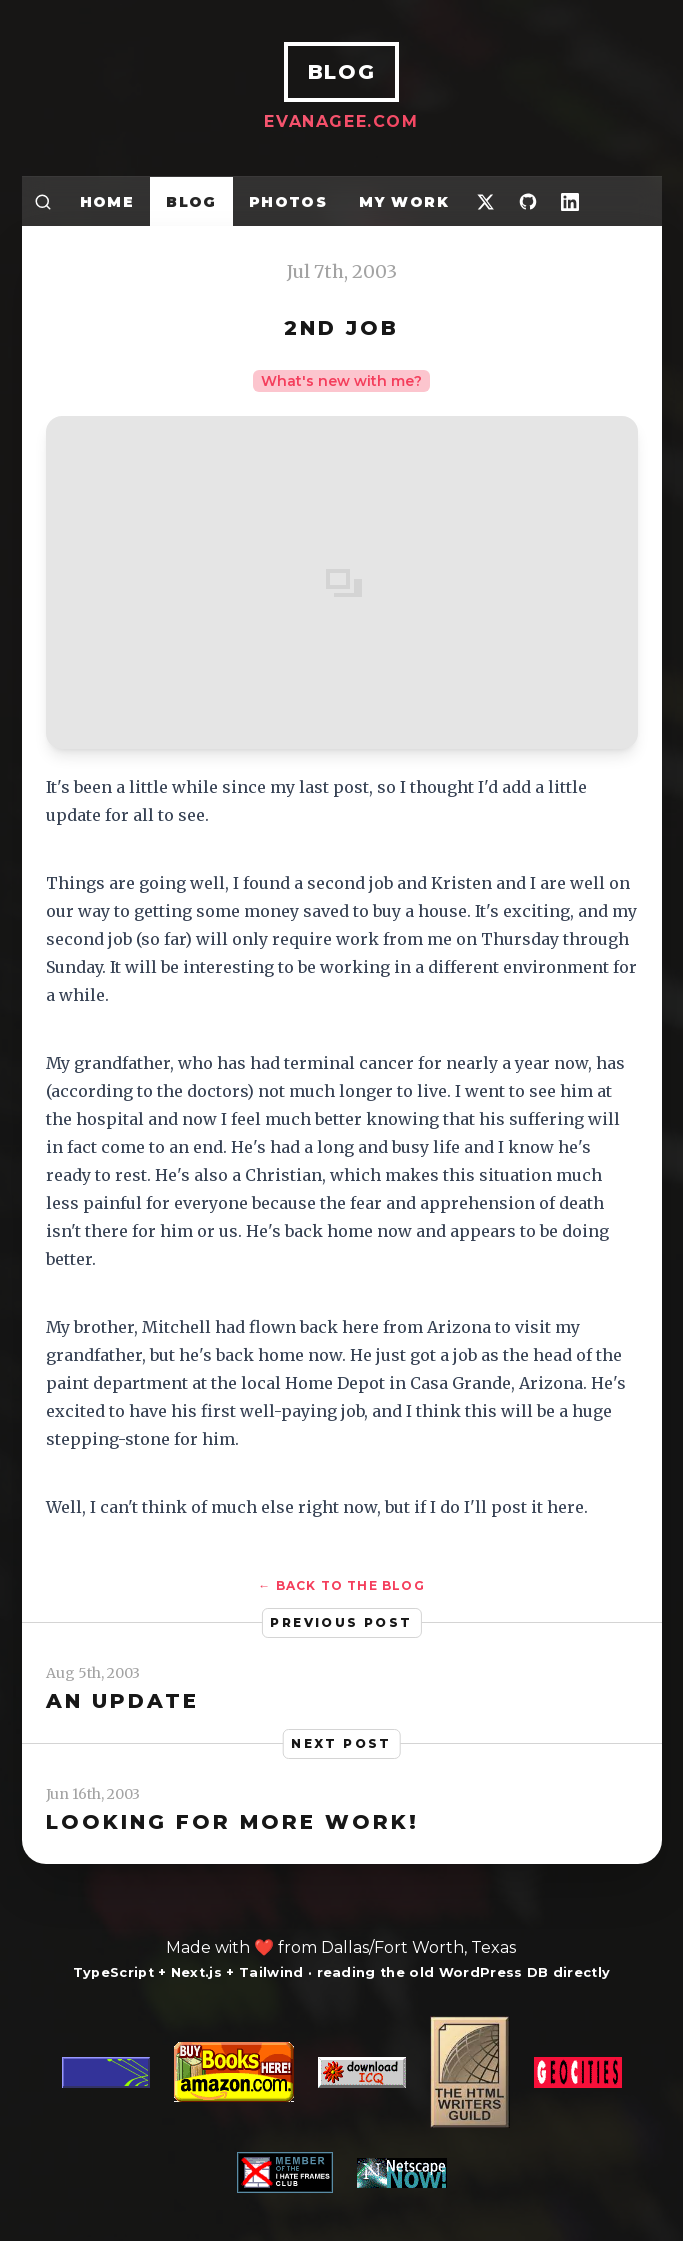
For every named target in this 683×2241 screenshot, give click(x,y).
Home (107, 202)
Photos (288, 202)
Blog (191, 202)
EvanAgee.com (341, 121)
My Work (404, 202)
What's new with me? (341, 381)
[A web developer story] (342, 2104)
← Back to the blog (341, 1585)
